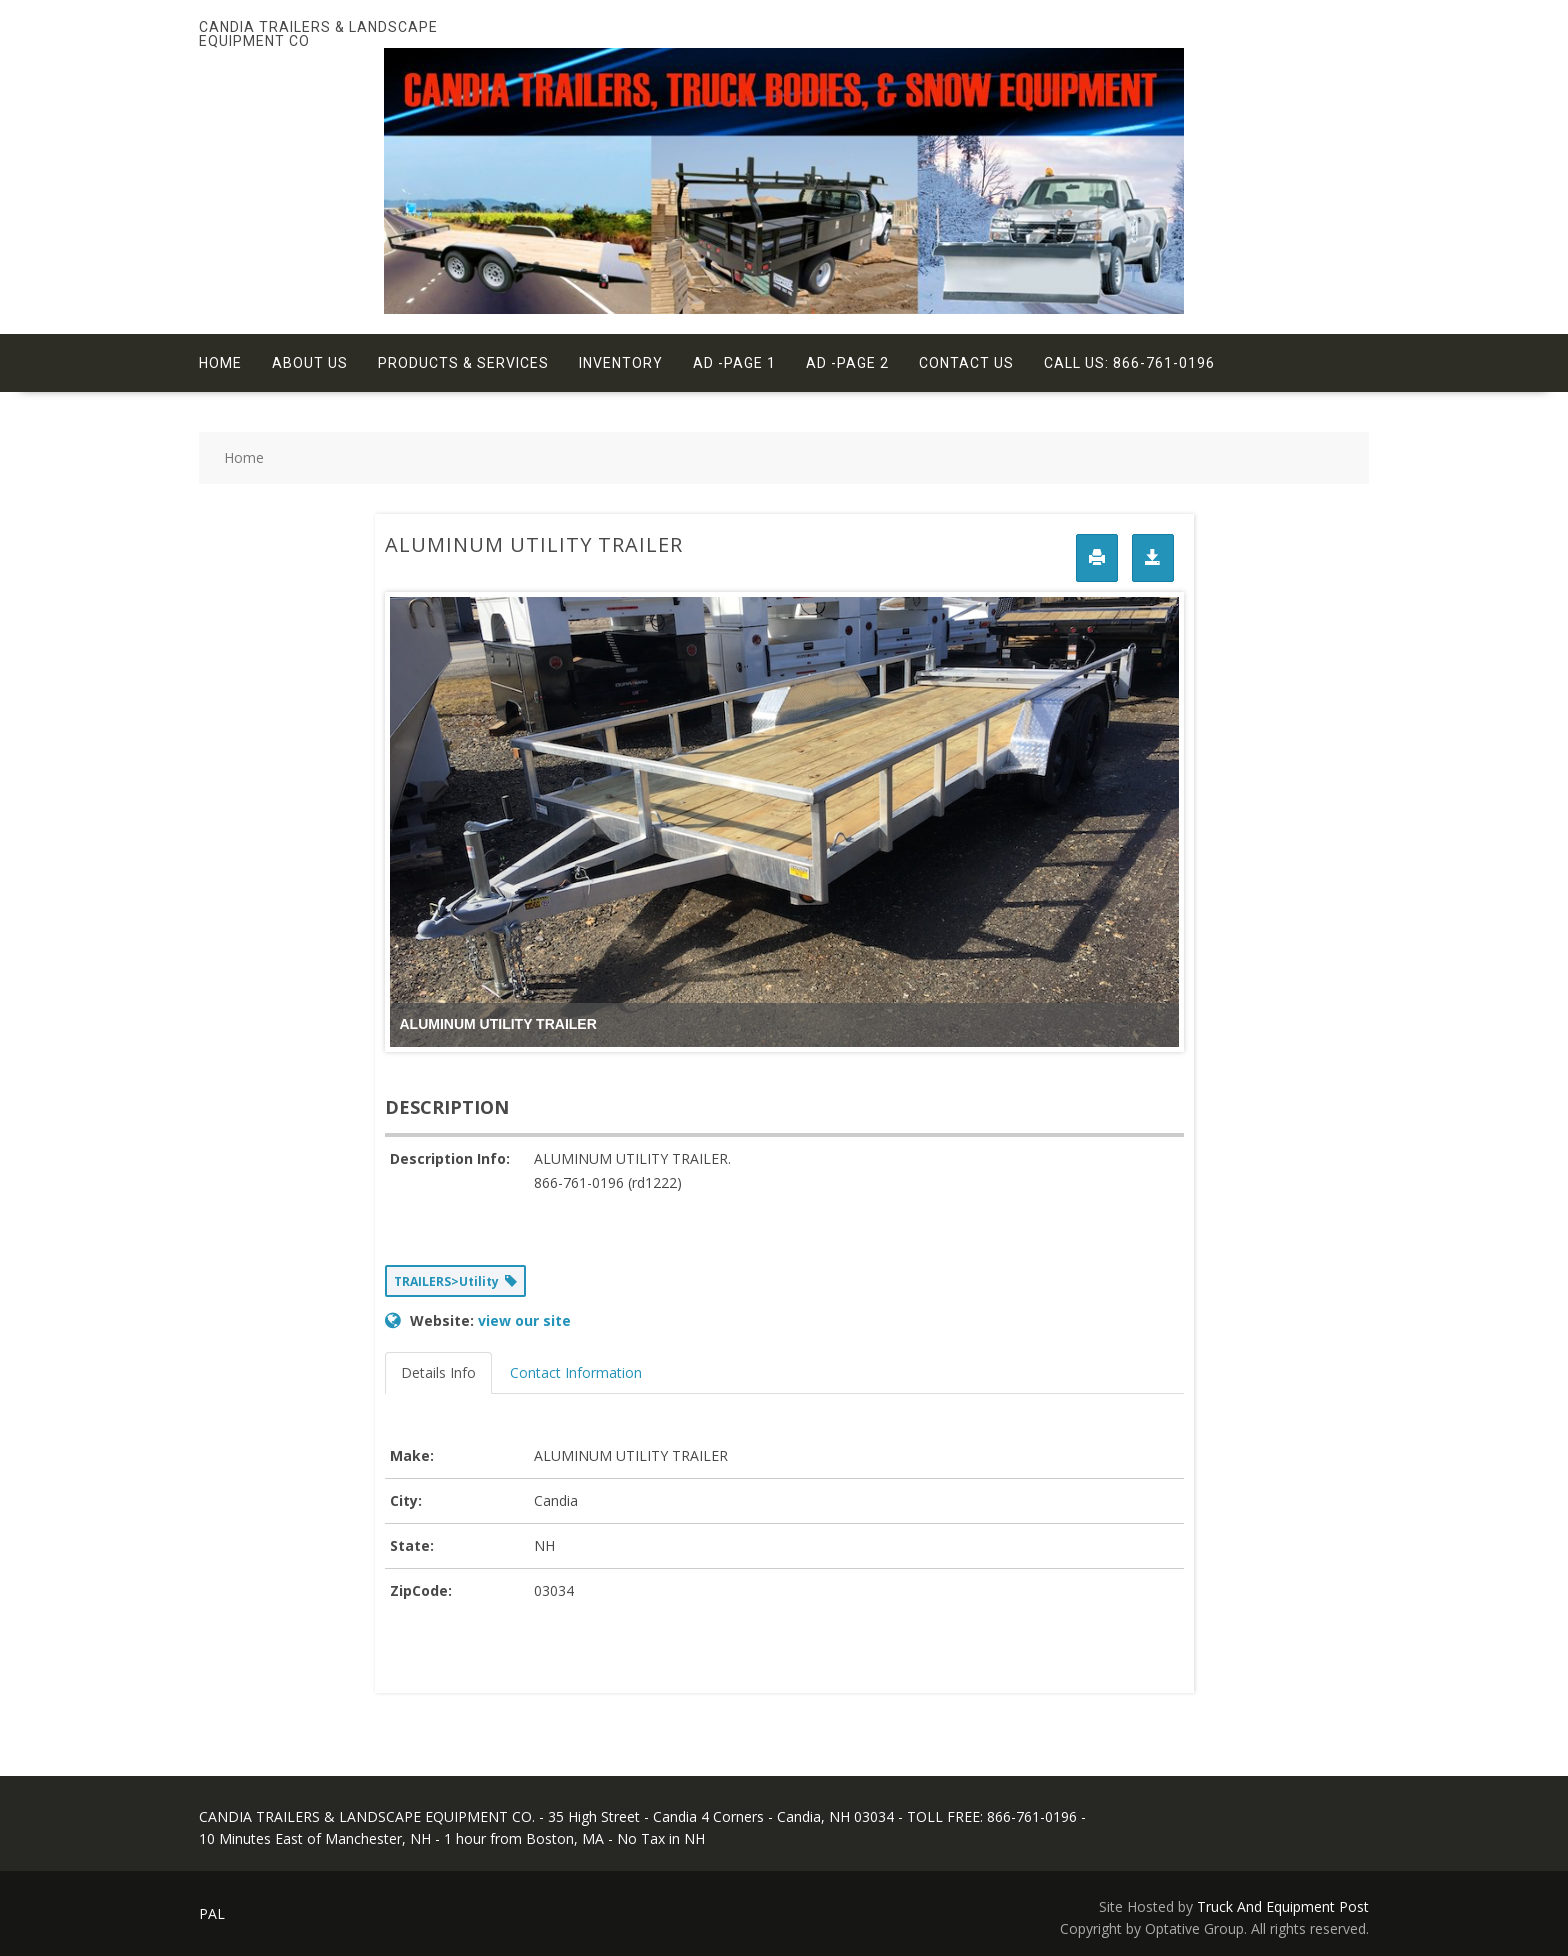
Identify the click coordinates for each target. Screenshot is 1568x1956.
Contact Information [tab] (576, 1372)
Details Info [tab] (438, 1372)
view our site (524, 1320)
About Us (310, 363)
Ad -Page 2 (847, 363)
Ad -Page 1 (734, 363)
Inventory (621, 363)
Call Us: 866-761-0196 (1129, 363)
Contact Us (966, 363)
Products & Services (463, 363)
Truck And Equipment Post (1283, 1906)
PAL (212, 1913)
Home (220, 363)
